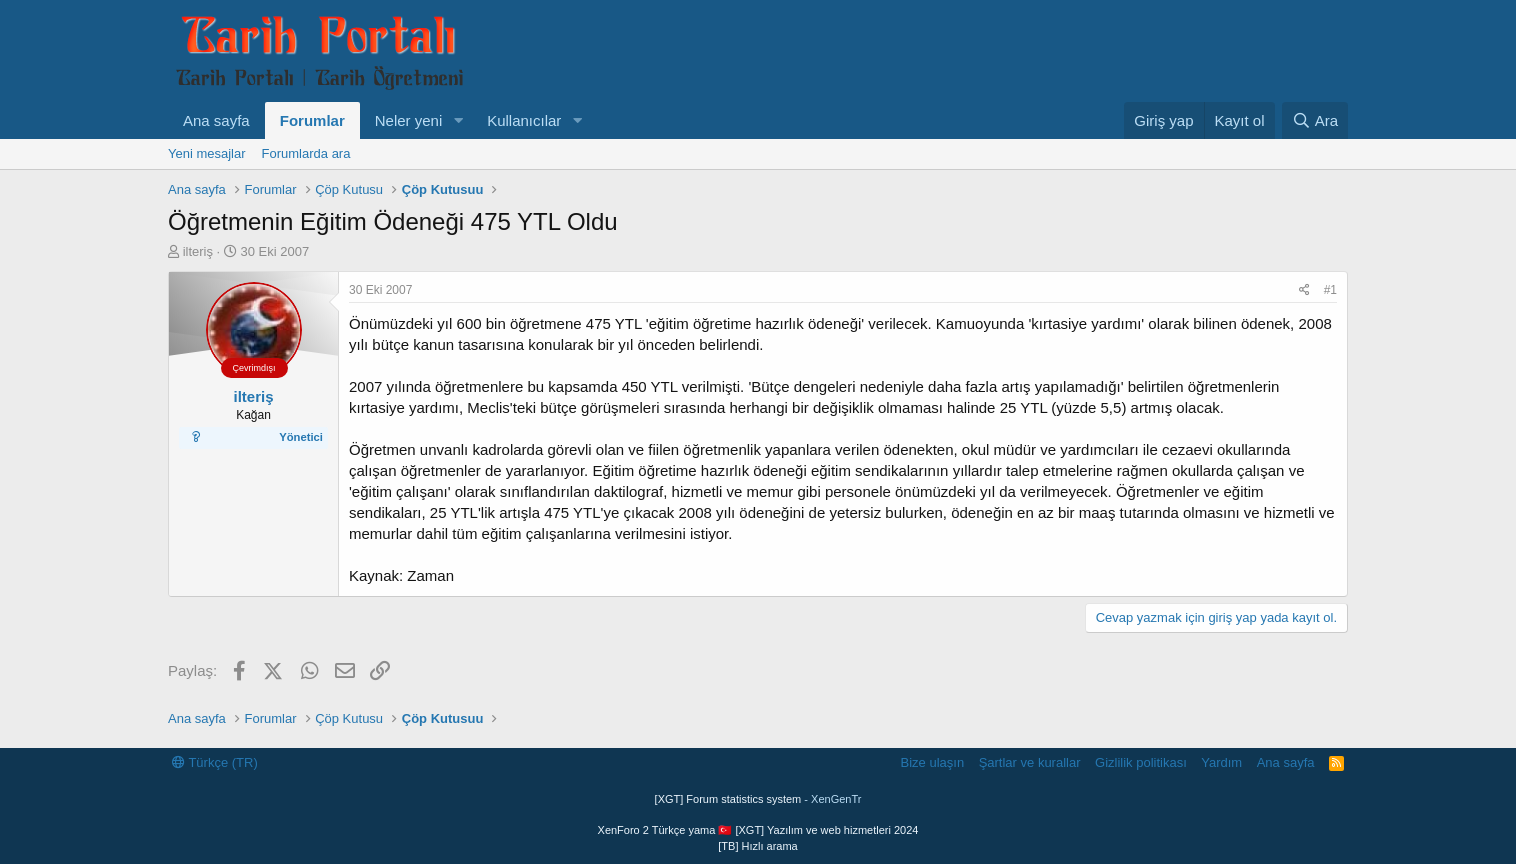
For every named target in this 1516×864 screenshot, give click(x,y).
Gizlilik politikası (1141, 762)
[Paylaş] (1304, 290)
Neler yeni (409, 120)
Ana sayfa (216, 120)
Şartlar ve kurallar (1030, 762)
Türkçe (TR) (215, 762)
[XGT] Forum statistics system (758, 799)
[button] (458, 120)
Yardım (1221, 762)
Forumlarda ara (306, 153)
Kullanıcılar (524, 120)
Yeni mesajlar (207, 153)
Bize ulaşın (933, 762)
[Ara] (1315, 120)
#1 (1330, 290)
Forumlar (312, 120)
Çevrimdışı (253, 368)
